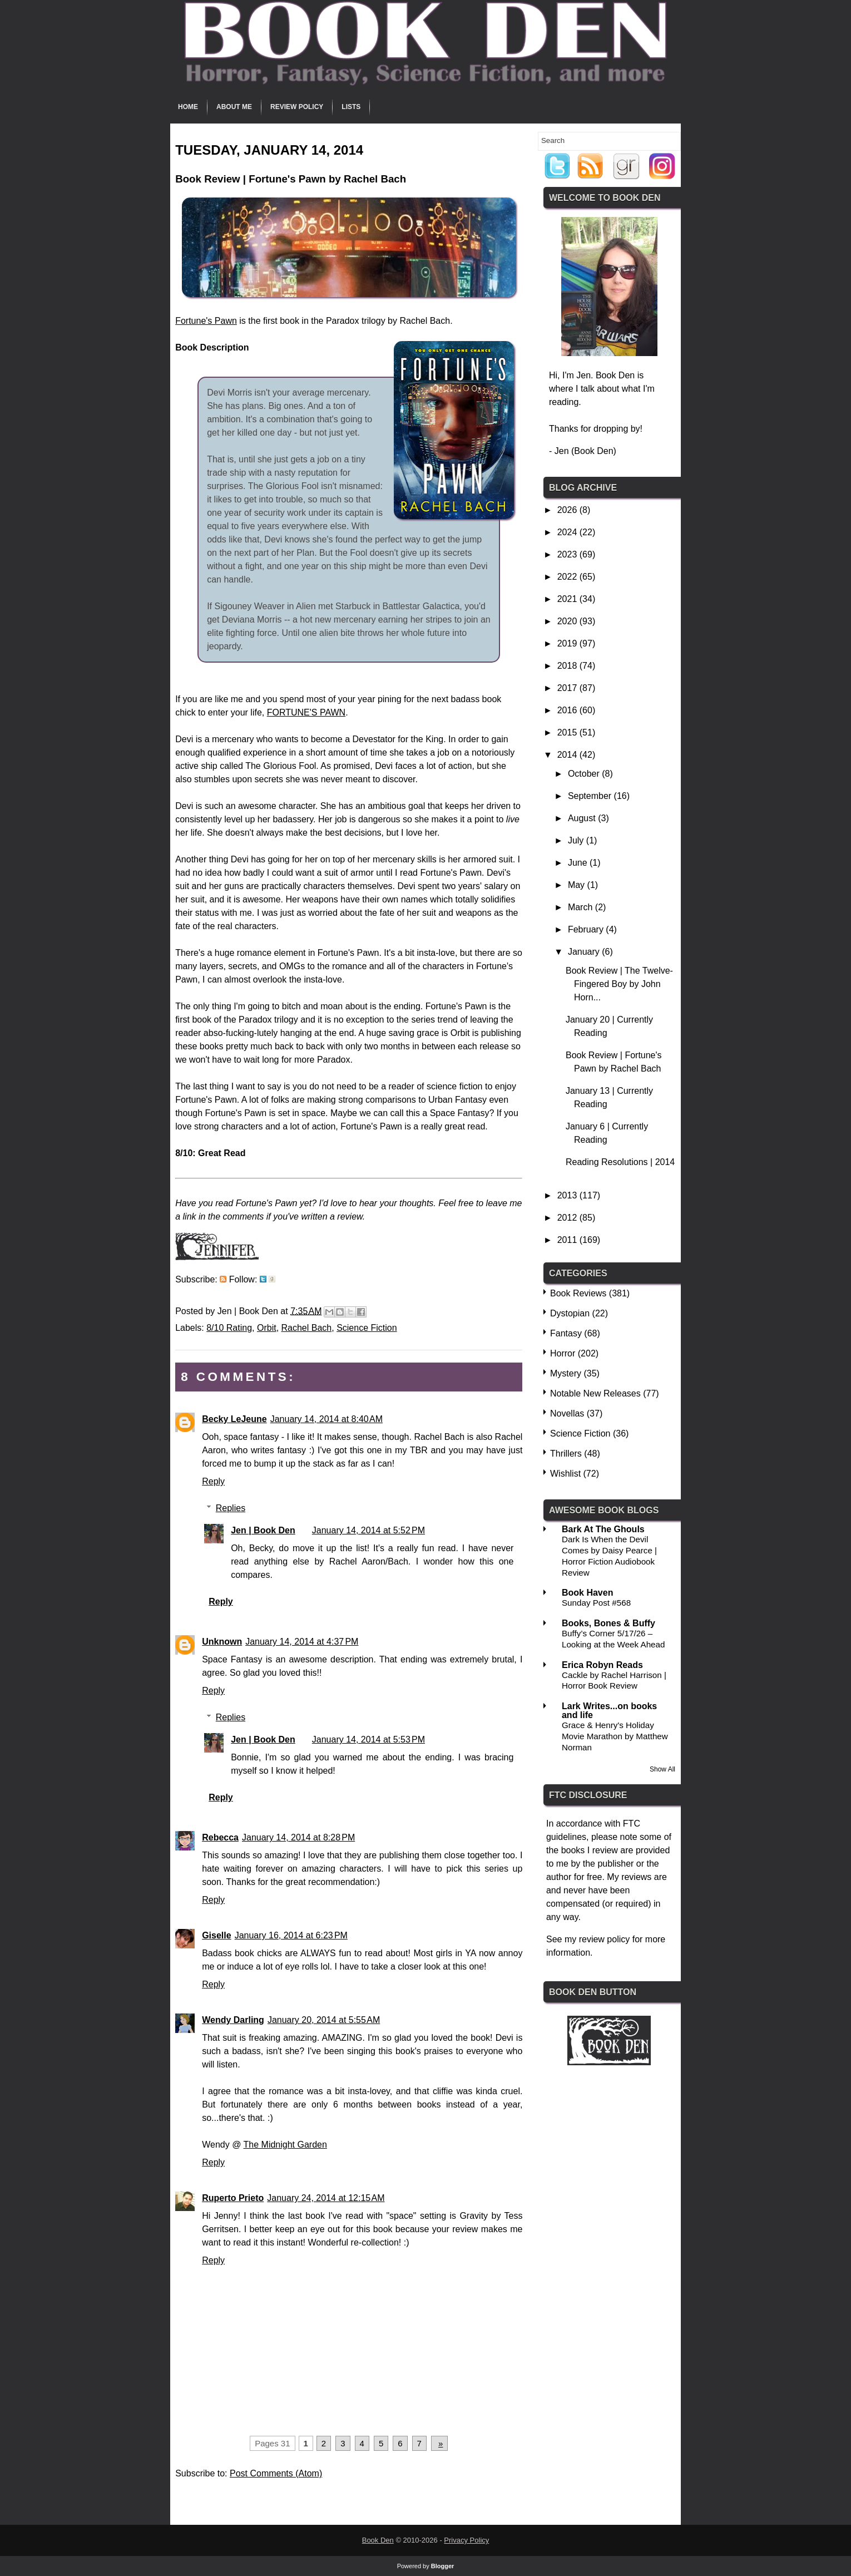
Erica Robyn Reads (602, 1665)
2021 (568, 599)
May (577, 885)
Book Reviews (578, 1293)
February (587, 929)
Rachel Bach (306, 1328)
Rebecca (220, 1837)
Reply (213, 1481)
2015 (568, 732)
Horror (562, 1353)
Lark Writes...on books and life (609, 1710)
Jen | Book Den (263, 1530)
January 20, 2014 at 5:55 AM (324, 2020)
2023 (568, 554)
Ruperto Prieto (233, 2198)
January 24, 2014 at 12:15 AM (325, 2198)
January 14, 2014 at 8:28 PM (298, 1837)
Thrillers (566, 1453)
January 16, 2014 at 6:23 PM (291, 1935)
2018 (568, 665)
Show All (662, 1769)
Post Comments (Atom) (276, 2473)
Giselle (216, 1935)
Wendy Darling (233, 2020)
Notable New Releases (595, 1393)
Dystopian (570, 1313)
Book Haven (587, 1592)
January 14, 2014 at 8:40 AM (326, 1419)
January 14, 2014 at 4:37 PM (301, 1641)
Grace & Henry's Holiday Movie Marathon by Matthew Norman (615, 1736)
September (591, 796)
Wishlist (565, 1473)
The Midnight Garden (285, 2144)
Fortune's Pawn (206, 320)
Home (188, 107)
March (581, 907)
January (585, 951)
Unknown (222, 1641)
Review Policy (296, 107)
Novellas (567, 1413)
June (579, 862)
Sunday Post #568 (596, 1602)
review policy (604, 1939)
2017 (568, 688)
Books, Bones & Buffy (608, 1623)
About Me (234, 107)
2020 (568, 621)
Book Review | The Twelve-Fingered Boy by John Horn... (619, 984)
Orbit (266, 1328)
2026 (568, 510)
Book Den (378, 2540)
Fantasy (566, 1333)
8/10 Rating (229, 1328)
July (577, 840)
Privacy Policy (466, 2540)
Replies (230, 1508)
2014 (568, 754)
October (585, 773)
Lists (351, 107)
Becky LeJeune (234, 1419)
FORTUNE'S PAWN (306, 712)
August (583, 818)
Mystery (565, 1373)
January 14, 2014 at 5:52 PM (368, 1530)
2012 (568, 1217)
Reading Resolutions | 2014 (620, 1162)
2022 (568, 576)
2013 (568, 1195)
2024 (568, 532)
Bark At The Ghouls (603, 1529)
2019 (568, 643)
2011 (568, 1240)
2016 (568, 710)
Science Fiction (367, 1328)
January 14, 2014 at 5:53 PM (368, 1739)
